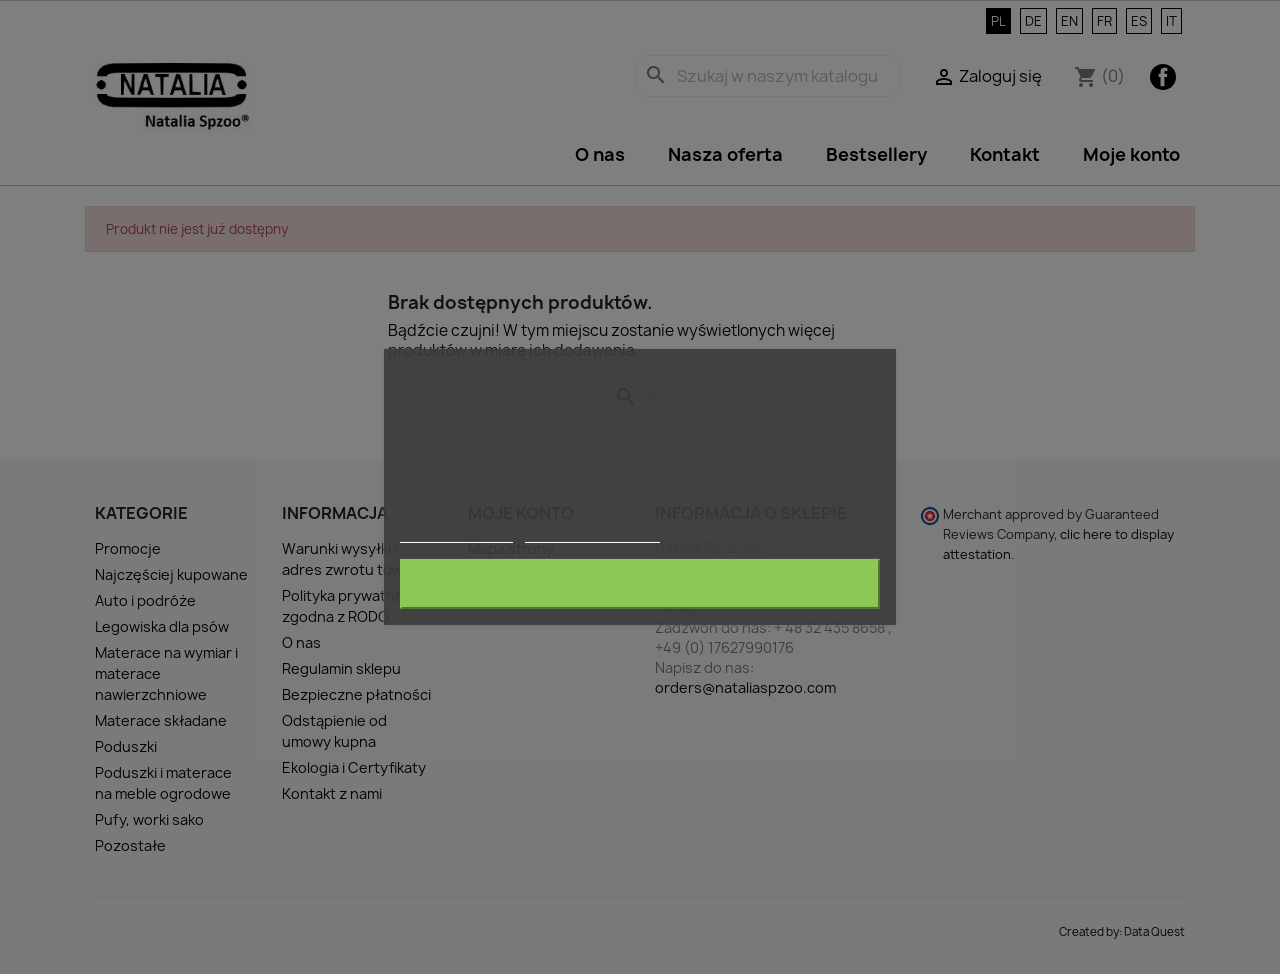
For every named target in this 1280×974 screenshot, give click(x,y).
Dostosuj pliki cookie (593, 533)
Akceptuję (640, 584)
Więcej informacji (456, 533)
